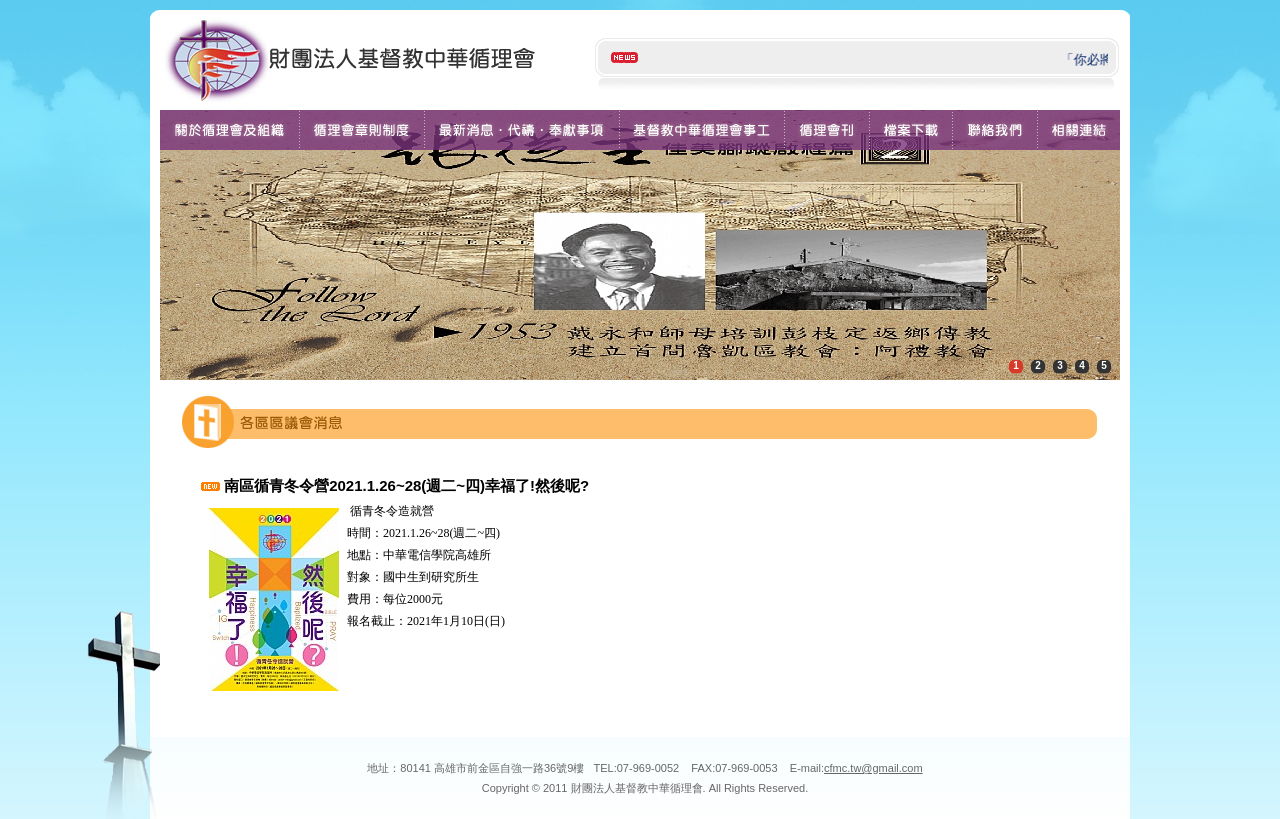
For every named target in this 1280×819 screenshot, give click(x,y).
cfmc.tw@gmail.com (873, 768)
